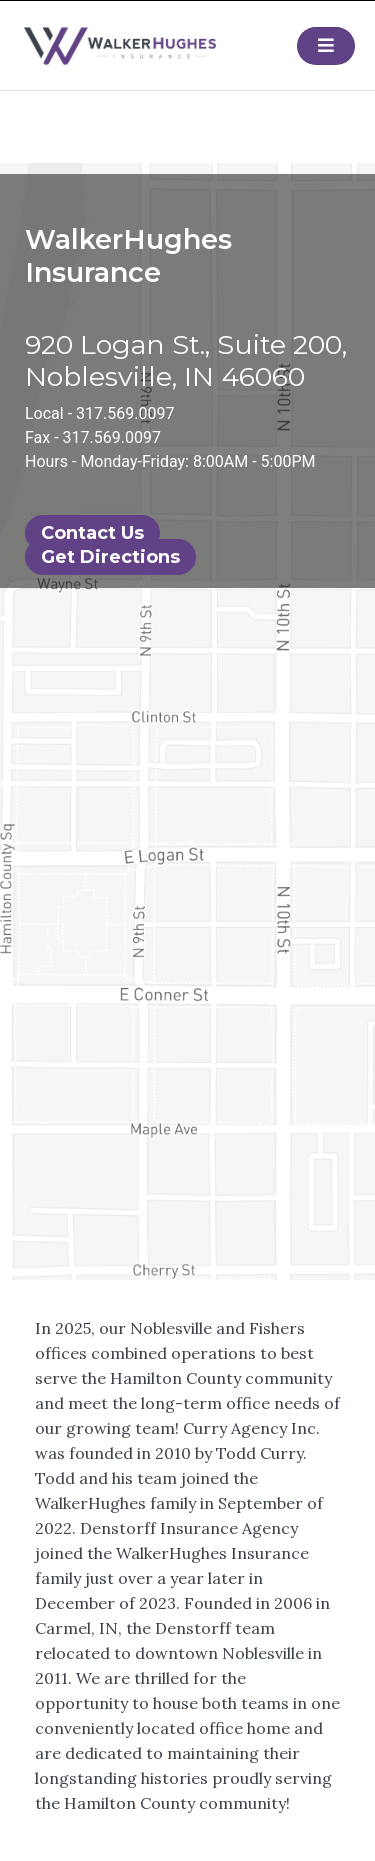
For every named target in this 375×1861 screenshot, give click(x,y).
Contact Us (92, 533)
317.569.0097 (125, 413)
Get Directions (110, 557)
